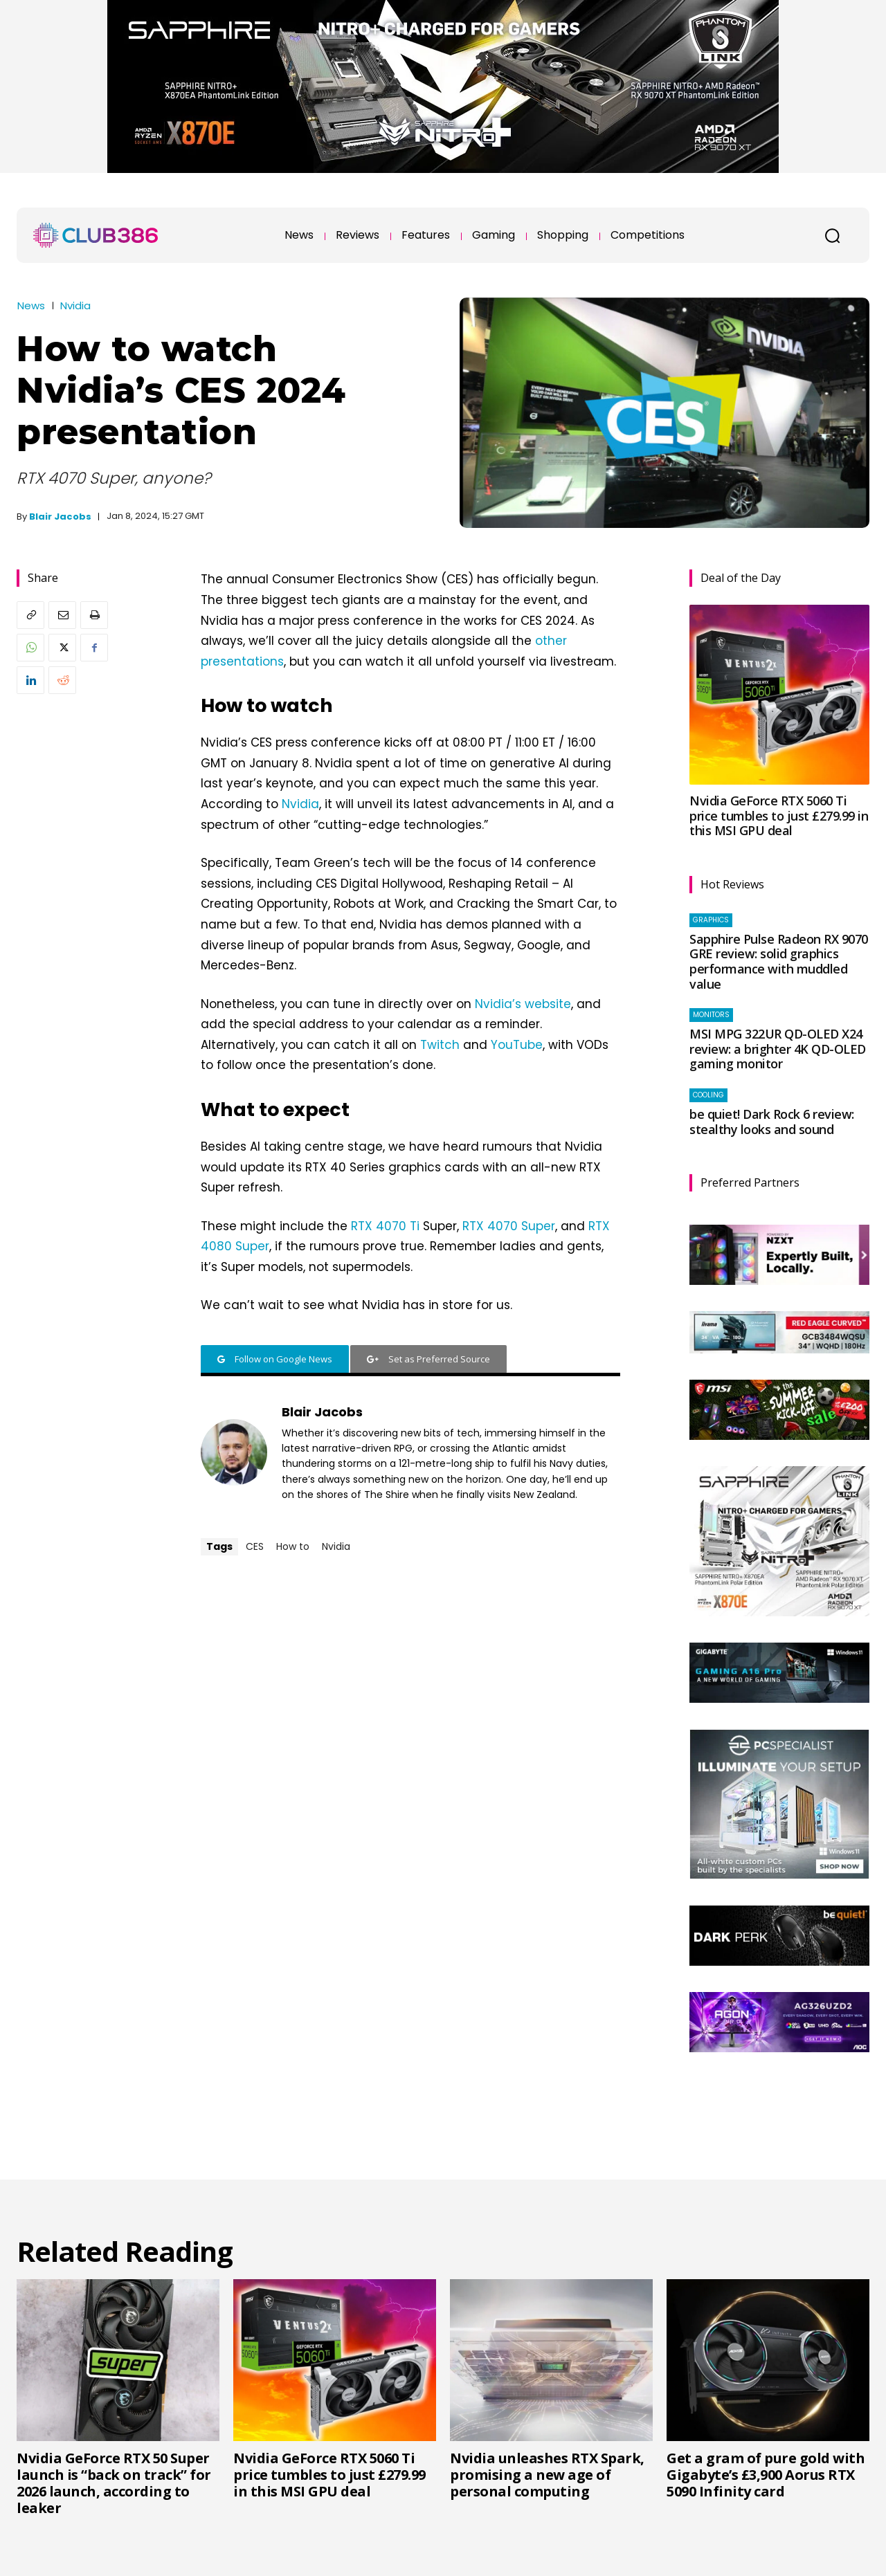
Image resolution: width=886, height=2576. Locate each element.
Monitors (711, 1015)
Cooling (708, 1095)
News (31, 305)
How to (292, 1546)
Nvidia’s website (523, 1004)
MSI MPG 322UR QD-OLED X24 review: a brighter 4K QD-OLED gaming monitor (777, 1048)
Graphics (711, 920)
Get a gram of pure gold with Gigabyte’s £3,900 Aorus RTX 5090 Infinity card (766, 2475)
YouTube (517, 1044)
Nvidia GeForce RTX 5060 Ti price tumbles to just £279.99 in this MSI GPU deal (778, 815)
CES (255, 1546)
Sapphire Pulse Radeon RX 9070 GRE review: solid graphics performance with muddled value (778, 961)
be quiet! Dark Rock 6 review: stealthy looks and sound (771, 1122)
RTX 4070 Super (508, 1226)
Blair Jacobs (60, 516)
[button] (832, 235)
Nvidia (75, 305)
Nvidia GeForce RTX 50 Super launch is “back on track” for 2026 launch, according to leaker (114, 2483)
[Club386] (95, 235)
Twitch (440, 1044)
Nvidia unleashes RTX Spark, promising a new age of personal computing (547, 2475)
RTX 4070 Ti (385, 1226)
